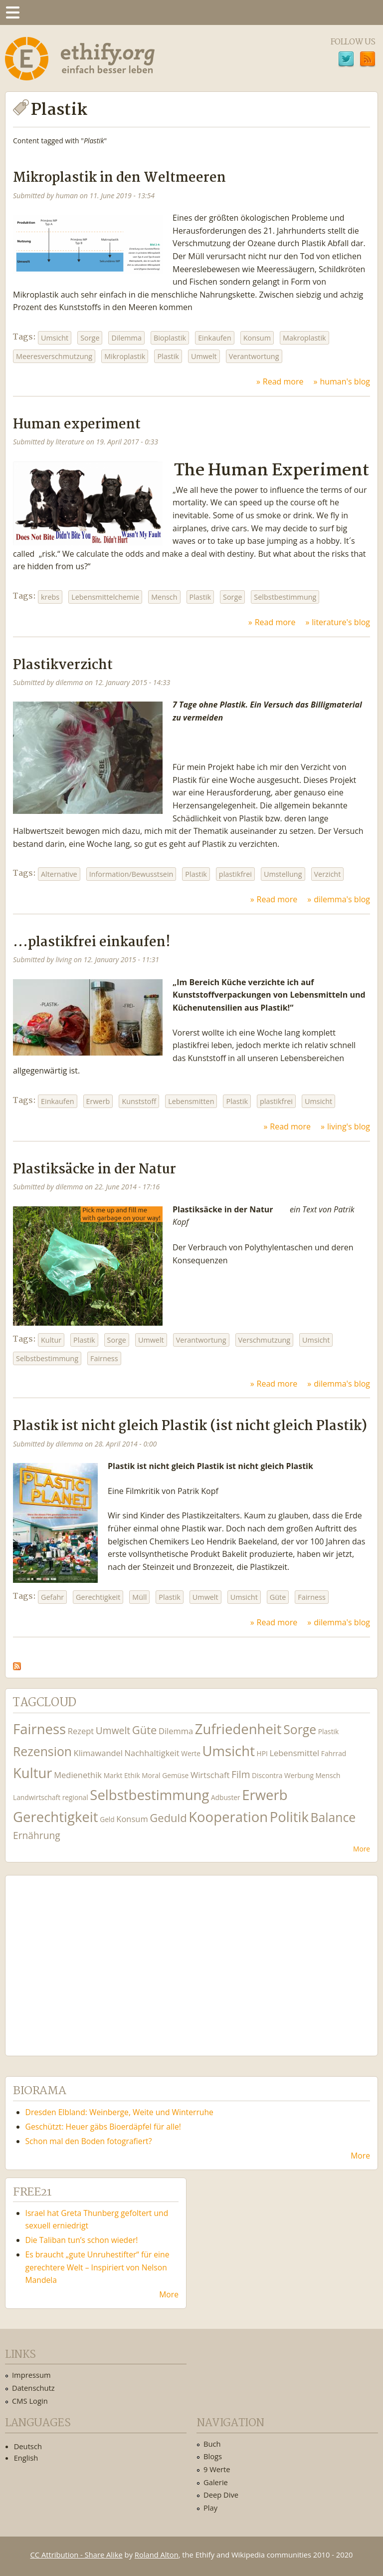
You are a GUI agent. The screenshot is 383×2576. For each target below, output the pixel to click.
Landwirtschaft (36, 1797)
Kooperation (228, 1817)
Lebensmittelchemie (105, 597)
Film (240, 1774)
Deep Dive (220, 2495)
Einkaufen (214, 338)
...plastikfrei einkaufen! (92, 942)
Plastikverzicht (63, 665)
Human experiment (77, 424)
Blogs (212, 2456)
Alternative (59, 874)
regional (75, 1797)
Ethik (132, 1775)
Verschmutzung (264, 1340)
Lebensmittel (294, 1753)
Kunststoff (139, 1101)
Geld (107, 1819)
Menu (12, 12)
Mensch (164, 597)
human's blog (345, 381)
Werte (190, 1753)
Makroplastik (304, 338)
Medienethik (78, 1775)
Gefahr (52, 1597)
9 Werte (216, 2469)
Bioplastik (170, 338)
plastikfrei (235, 874)
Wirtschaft (210, 1775)
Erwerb (98, 1101)
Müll (139, 1597)
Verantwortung (254, 356)
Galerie (215, 2482)
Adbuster (225, 1797)
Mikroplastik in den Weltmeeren (119, 178)
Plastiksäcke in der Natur (94, 1169)
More (361, 1848)
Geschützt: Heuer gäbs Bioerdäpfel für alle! (103, 2126)
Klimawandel (98, 1753)
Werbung (299, 1775)
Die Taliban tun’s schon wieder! (81, 2239)
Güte (278, 1597)
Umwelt (204, 356)
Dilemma (126, 338)
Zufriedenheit (238, 1729)
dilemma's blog (342, 899)
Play (210, 2508)
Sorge (89, 338)
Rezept (81, 1731)
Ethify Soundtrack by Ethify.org (87, 1958)
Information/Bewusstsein (131, 874)
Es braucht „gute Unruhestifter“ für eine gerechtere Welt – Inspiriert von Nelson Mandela (97, 2267)
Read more (283, 381)
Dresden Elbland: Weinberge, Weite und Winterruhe (119, 2112)
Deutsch (28, 2446)
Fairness (104, 1358)
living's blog (348, 1126)
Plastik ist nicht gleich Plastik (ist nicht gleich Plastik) (190, 1426)
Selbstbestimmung (285, 597)
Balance (333, 1817)
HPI (262, 1753)
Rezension (42, 1751)
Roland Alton (157, 2555)
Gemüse (175, 1775)
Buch (212, 2444)
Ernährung (36, 1835)
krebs (50, 597)
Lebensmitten (191, 1101)
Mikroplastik (124, 356)
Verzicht (327, 874)
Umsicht (54, 338)
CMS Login (30, 2401)
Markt (113, 1775)
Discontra (267, 1775)
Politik (289, 1817)
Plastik (168, 356)
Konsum (257, 338)
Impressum (31, 2375)
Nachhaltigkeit (152, 1753)
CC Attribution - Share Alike (76, 2555)
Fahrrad (333, 1753)
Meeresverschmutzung (54, 356)
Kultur (51, 1340)
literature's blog (341, 622)
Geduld (168, 1817)
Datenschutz (33, 2388)
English (26, 2458)
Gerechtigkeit (98, 1597)
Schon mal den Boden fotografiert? (88, 2141)
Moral (151, 1775)
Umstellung (283, 874)
